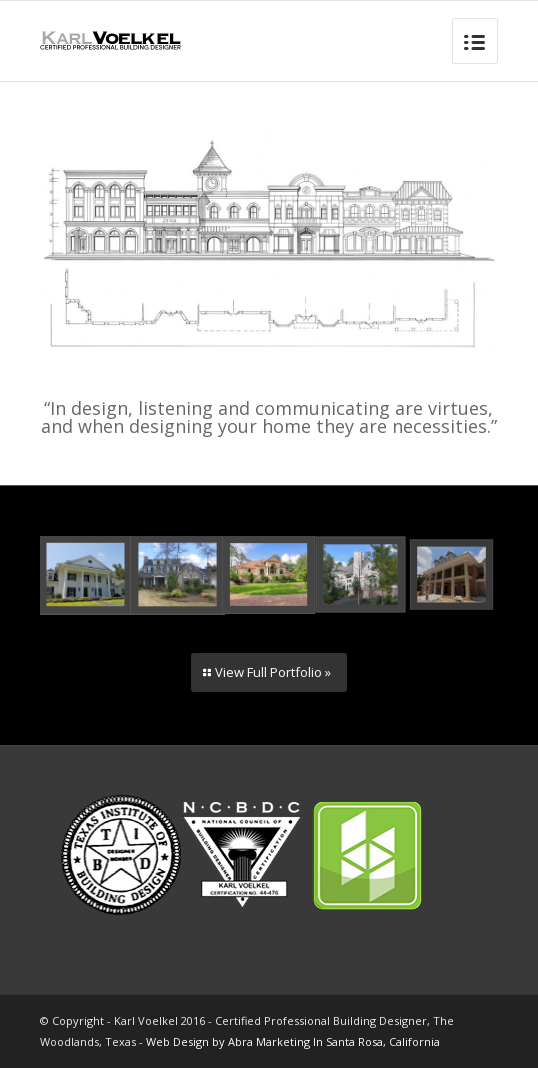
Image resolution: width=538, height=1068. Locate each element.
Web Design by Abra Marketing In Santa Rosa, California (293, 1041)
